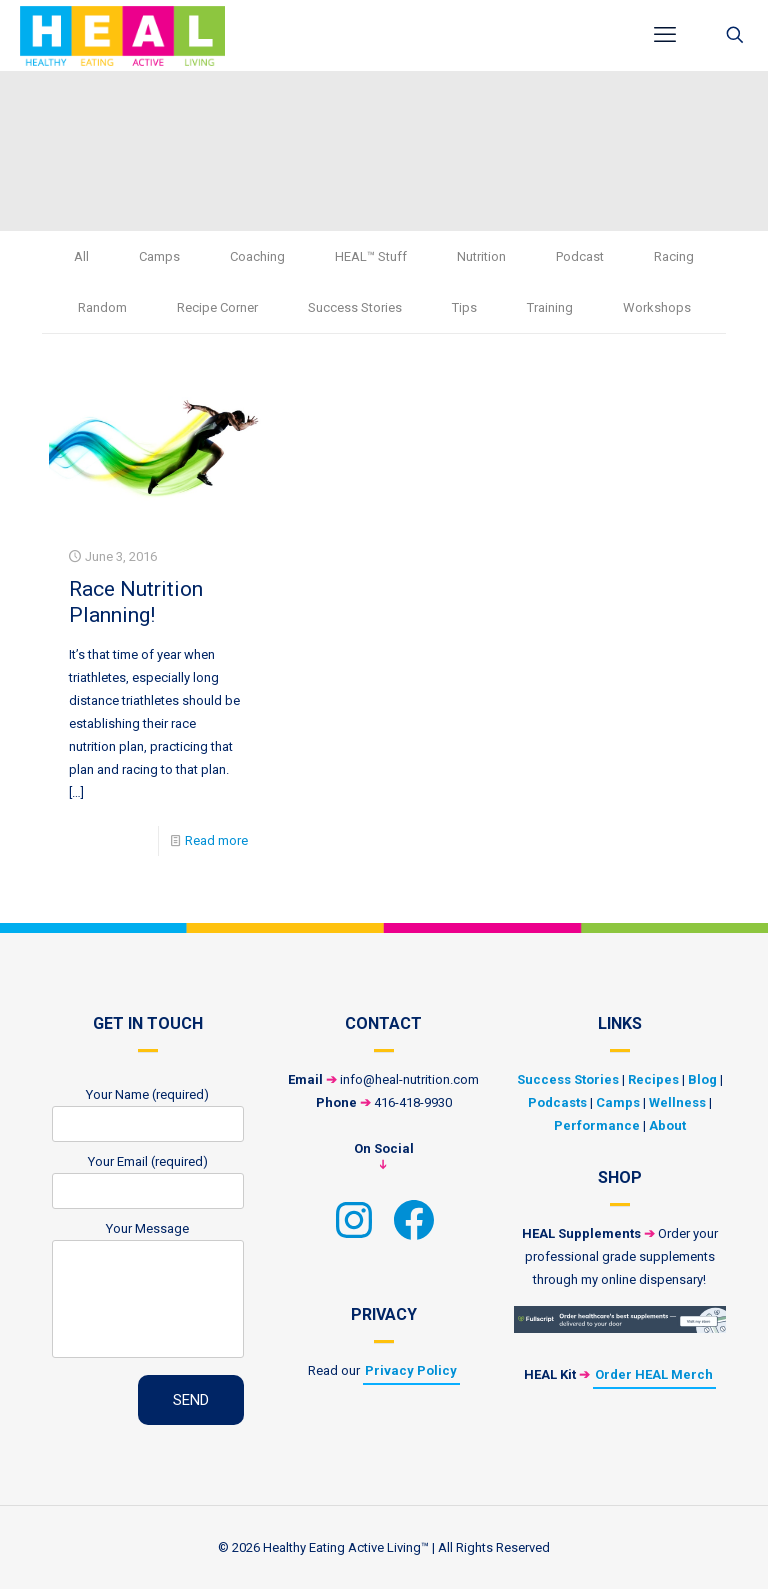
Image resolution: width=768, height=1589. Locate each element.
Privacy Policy (411, 1370)
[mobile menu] (665, 35)
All (81, 256)
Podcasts (557, 1102)
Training (550, 307)
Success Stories (355, 307)
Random (102, 307)
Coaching (257, 256)
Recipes (653, 1079)
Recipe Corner (217, 307)
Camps (159, 256)
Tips (464, 307)
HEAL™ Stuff (371, 256)
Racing (674, 256)
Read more (216, 840)
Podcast (580, 256)
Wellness (677, 1102)
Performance (597, 1125)
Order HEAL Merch (654, 1374)
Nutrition (481, 256)
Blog (702, 1079)
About (667, 1125)
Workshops (657, 307)
